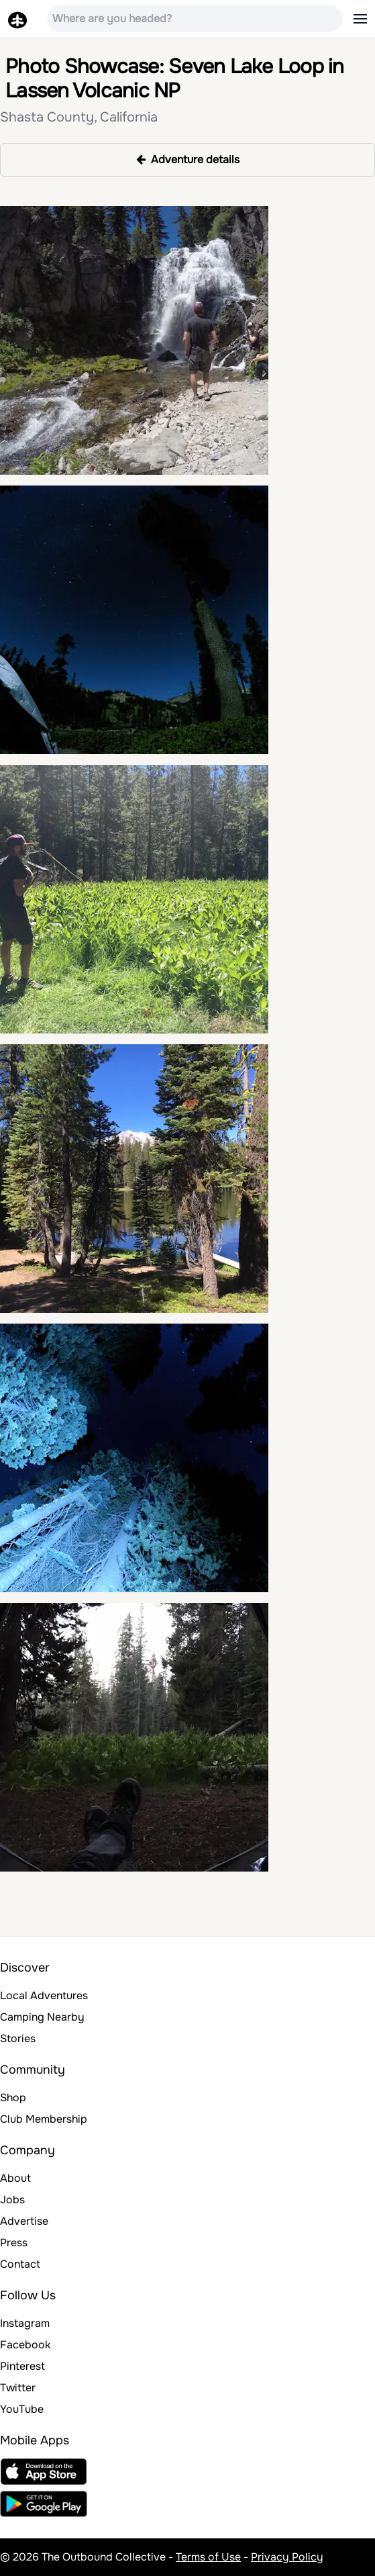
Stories (18, 2038)
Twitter (18, 2388)
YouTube (22, 2409)
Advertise (24, 2221)
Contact (20, 2264)
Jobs (12, 2200)
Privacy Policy (287, 2557)
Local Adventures (44, 1995)
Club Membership (43, 2119)
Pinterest (22, 2366)
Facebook (25, 2345)
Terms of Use (208, 2557)
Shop (13, 2097)
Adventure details (187, 159)
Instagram (25, 2323)
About (15, 2178)
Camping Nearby (42, 2017)
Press (14, 2243)
